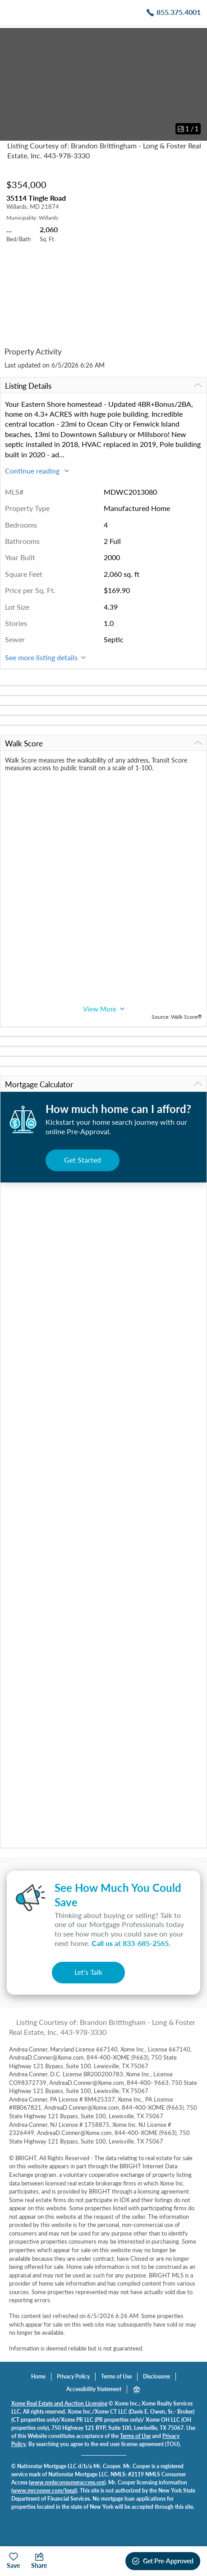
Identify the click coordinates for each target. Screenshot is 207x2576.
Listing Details (103, 386)
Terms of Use (116, 2376)
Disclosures (156, 2376)
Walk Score (103, 743)
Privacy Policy (73, 2376)
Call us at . (131, 1943)
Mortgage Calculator (103, 1084)
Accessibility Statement (93, 2389)
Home (38, 2376)
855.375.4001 (178, 12)
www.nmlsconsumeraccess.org (67, 2482)
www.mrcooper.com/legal (44, 2490)
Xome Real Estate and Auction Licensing (59, 2403)
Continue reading (37, 470)
